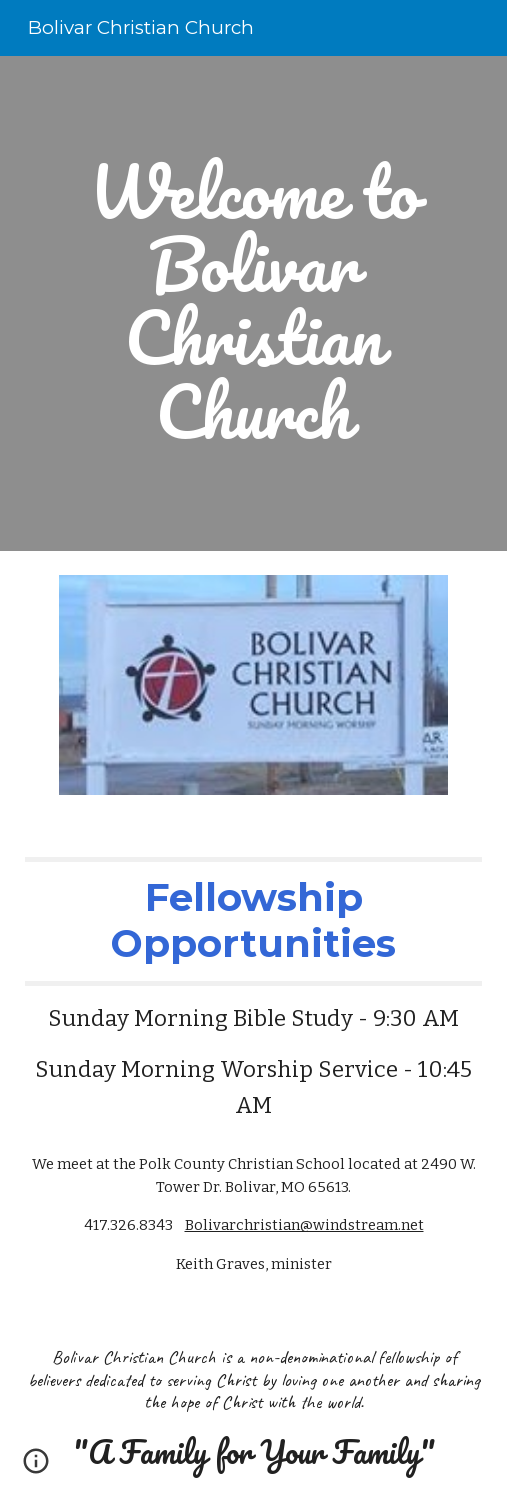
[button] (36, 1468)
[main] (253, 303)
